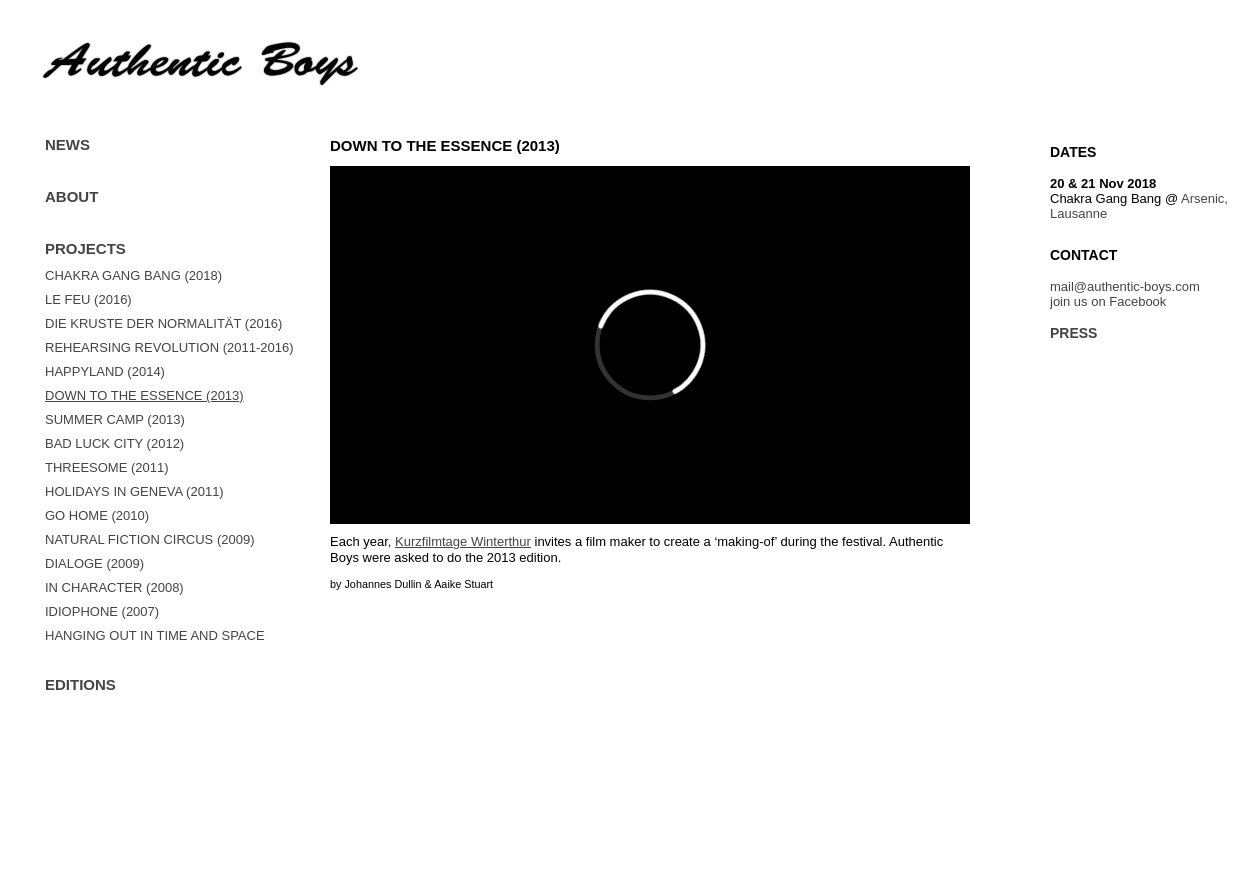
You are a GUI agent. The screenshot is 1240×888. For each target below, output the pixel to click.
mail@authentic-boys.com (1125, 286)
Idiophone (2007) (102, 611)
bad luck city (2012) (114, 443)
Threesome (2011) (107, 467)
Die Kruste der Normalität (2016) (163, 323)
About (71, 196)
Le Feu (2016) (88, 299)
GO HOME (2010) (97, 515)
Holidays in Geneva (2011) (134, 491)
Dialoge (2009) (94, 563)
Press (1073, 333)
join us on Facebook (1108, 301)
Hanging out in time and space (155, 635)
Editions (80, 684)
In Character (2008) (114, 587)
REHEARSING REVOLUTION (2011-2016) (169, 347)
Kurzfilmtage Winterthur (463, 541)
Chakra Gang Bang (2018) (133, 275)
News (67, 144)
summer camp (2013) (115, 419)
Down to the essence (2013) (144, 395)
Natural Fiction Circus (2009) (149, 539)
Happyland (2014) (105, 371)
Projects (85, 248)
